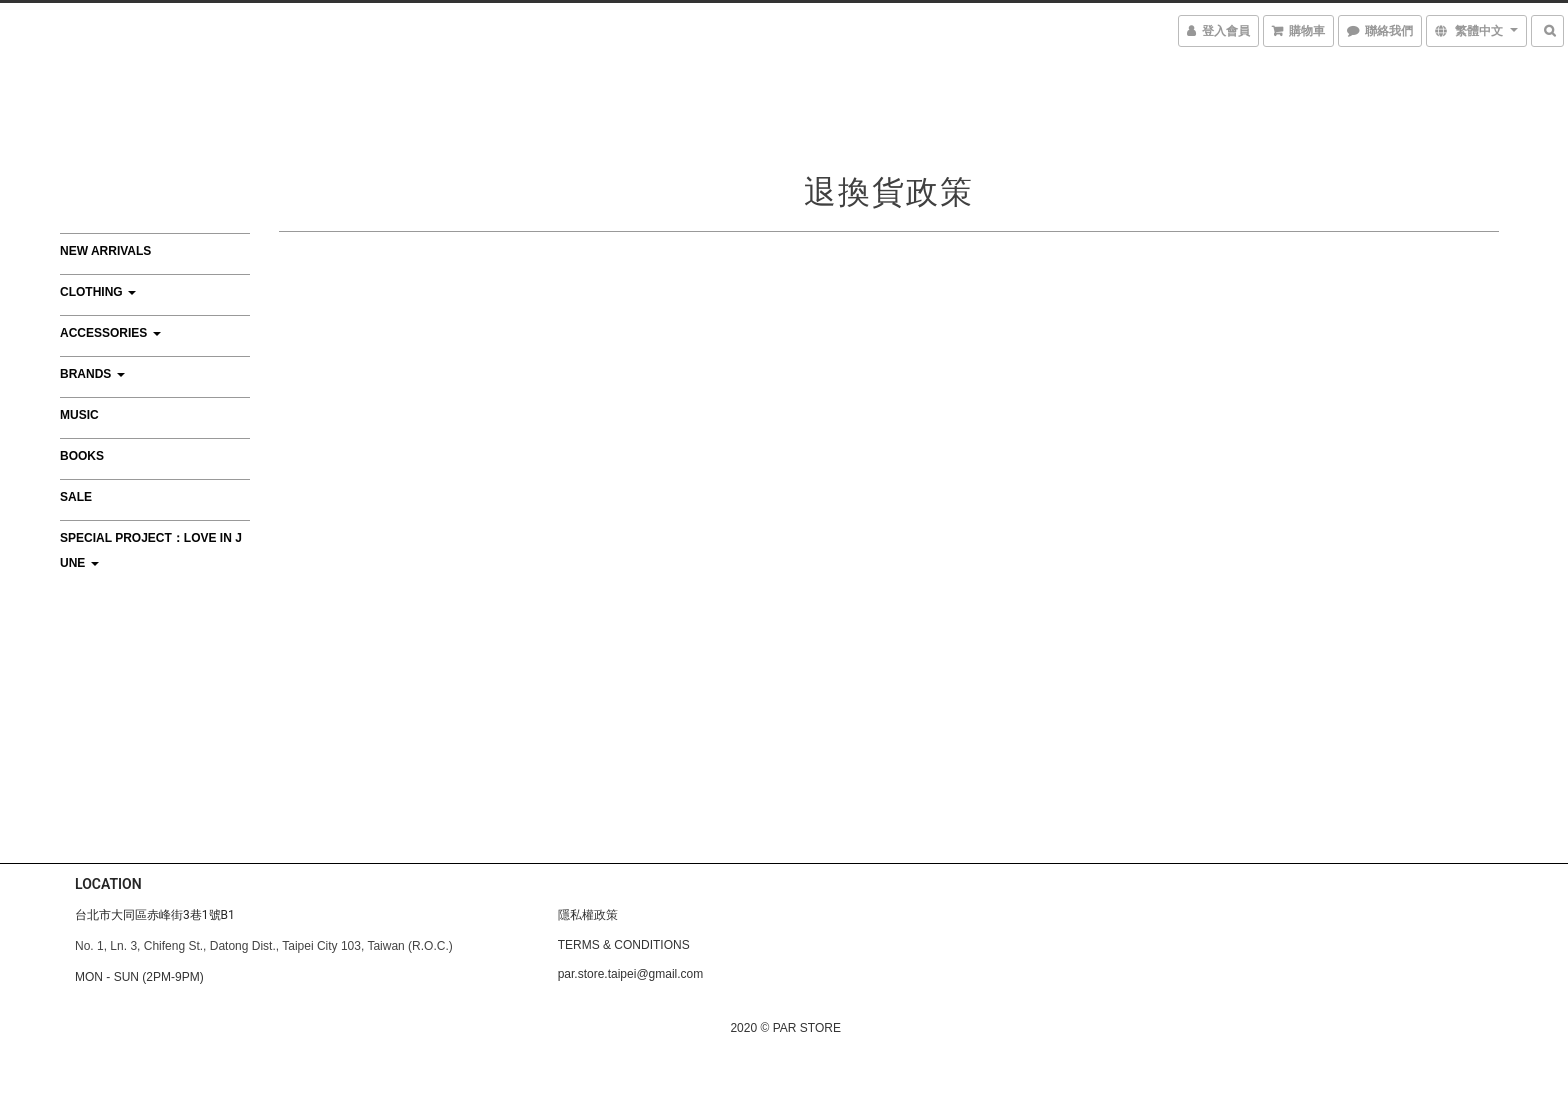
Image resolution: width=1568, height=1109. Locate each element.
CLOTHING (98, 292)
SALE (76, 497)
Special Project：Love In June (151, 550)
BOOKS (82, 456)
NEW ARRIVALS (105, 251)
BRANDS (92, 374)
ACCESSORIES (110, 333)
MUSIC (79, 415)
